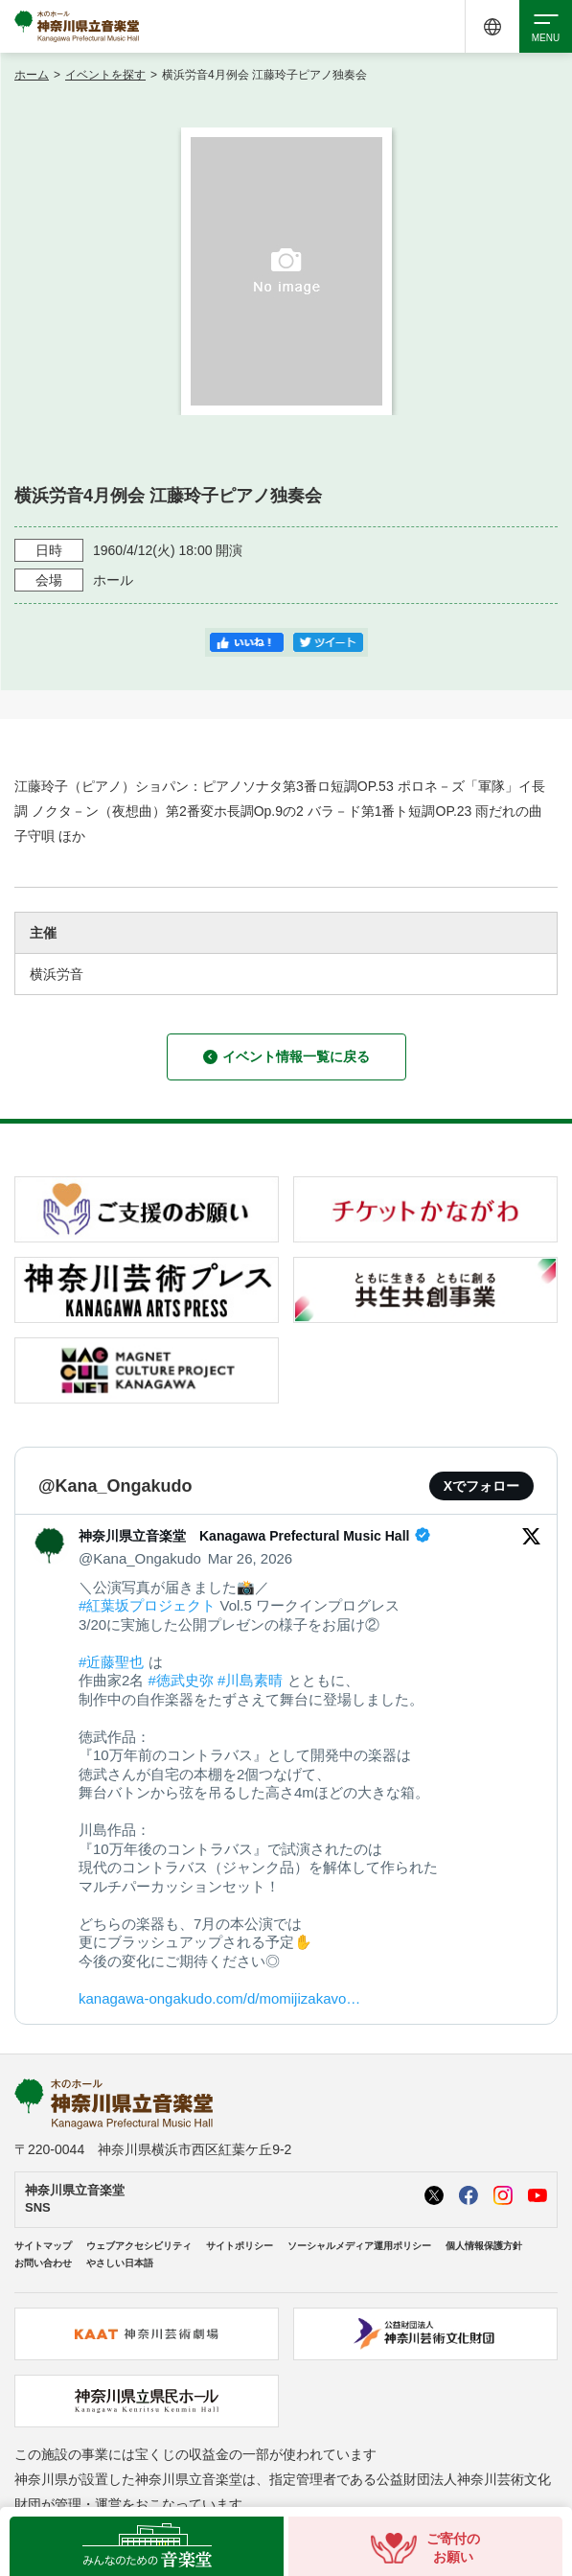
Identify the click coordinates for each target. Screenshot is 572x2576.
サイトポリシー (239, 2245)
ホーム (31, 74)
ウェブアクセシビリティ (139, 2245)
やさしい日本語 (119, 2263)
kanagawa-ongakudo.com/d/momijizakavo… (219, 1998)
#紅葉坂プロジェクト (147, 1605)
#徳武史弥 (181, 1680)
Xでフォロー (481, 1486)
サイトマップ (43, 2245)
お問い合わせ (43, 2263)
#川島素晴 (250, 1680)
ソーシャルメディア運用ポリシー (359, 2245)
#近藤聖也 (111, 1662)
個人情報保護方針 (484, 2245)
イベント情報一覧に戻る (286, 1056)
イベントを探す (105, 74)
